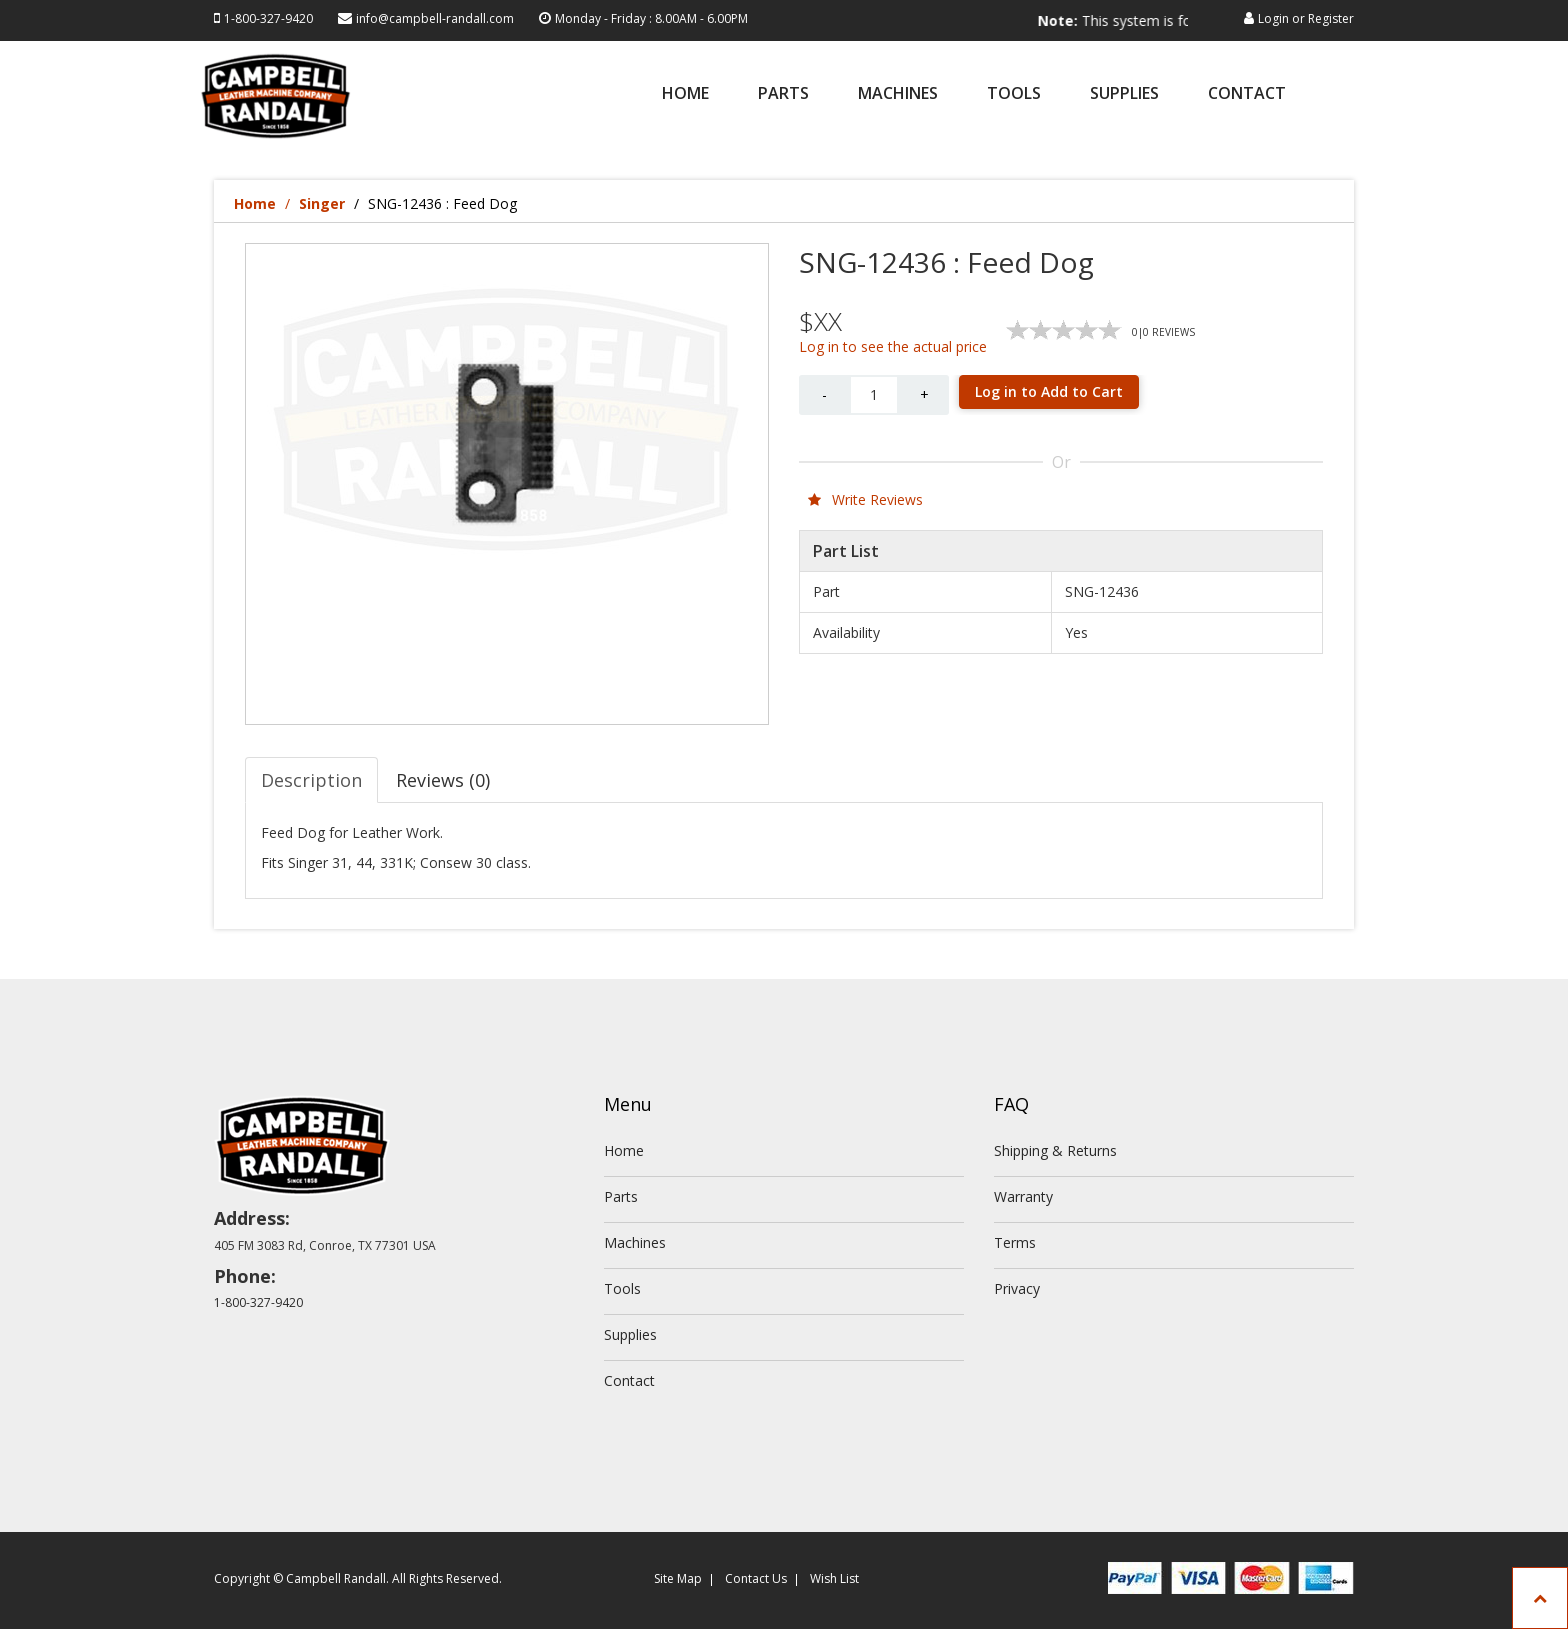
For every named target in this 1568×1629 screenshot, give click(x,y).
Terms (1015, 1242)
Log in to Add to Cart (1049, 391)
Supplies (1124, 94)
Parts (783, 94)
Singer (322, 203)
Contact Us (756, 1578)
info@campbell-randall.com (435, 18)
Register (1331, 18)
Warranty (1023, 1196)
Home (685, 94)
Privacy (1017, 1288)
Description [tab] (311, 780)
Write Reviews (865, 499)
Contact (1247, 94)
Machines (898, 94)
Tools (1014, 94)
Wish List (834, 1578)
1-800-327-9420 (268, 18)
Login (1273, 18)
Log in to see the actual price (893, 346)
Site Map (678, 1578)
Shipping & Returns (1055, 1150)
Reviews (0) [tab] (443, 780)
